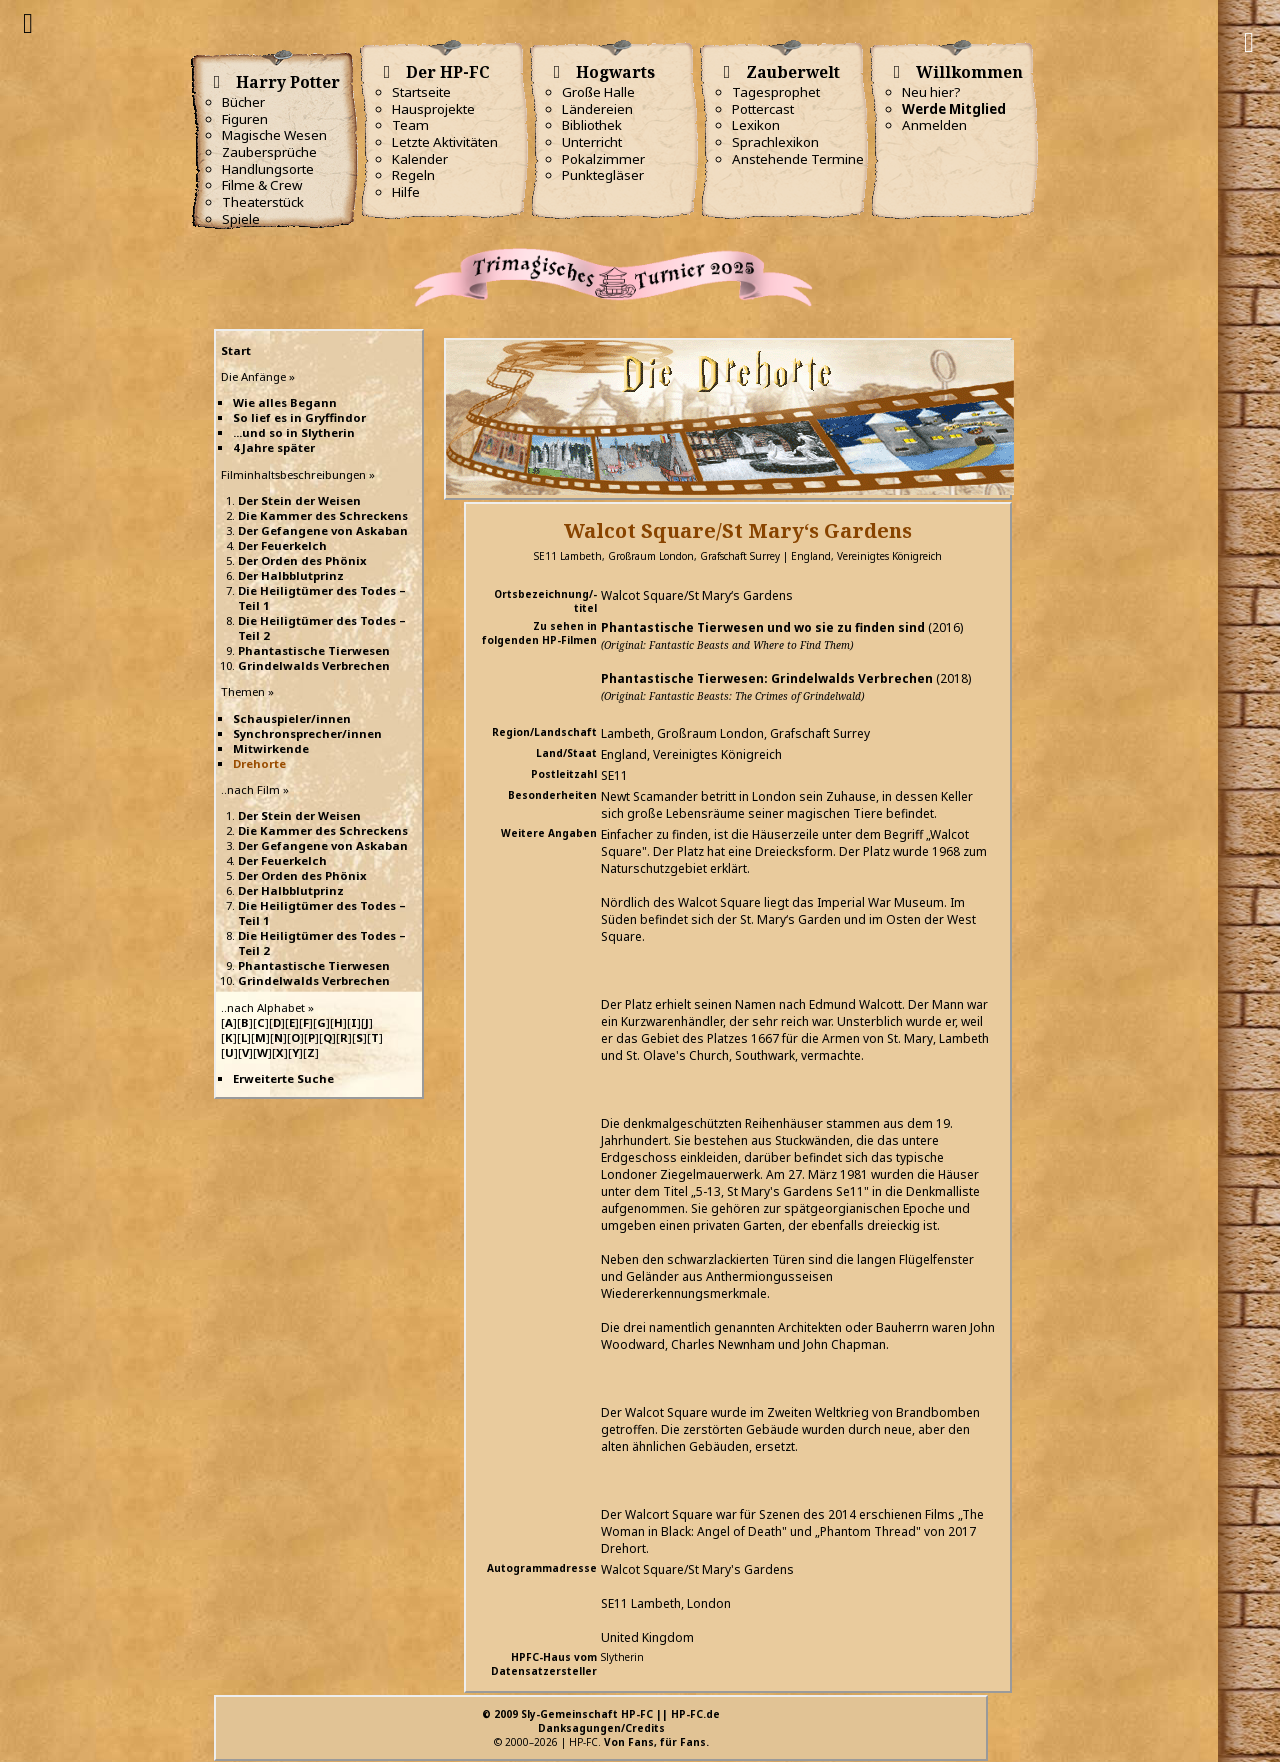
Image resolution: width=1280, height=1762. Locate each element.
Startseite (421, 92)
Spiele (241, 219)
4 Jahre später (274, 447)
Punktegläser (603, 175)
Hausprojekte (433, 109)
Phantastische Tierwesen (314, 650)
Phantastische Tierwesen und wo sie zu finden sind (763, 627)
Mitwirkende (271, 748)
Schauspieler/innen (292, 718)
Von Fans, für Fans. (656, 1742)
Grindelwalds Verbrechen (314, 665)
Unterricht (592, 142)
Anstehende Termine (798, 159)
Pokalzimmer (603, 159)
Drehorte (259, 763)
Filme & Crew (262, 185)
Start (236, 350)
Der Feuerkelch (282, 545)
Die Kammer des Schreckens (323, 515)
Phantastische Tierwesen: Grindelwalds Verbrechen (767, 678)
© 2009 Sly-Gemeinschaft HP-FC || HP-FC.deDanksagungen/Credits (601, 1721)
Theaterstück (263, 202)
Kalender (420, 159)
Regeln (413, 175)
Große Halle (598, 92)
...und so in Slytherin (294, 432)
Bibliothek (592, 125)
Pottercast (763, 109)
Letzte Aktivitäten (445, 142)
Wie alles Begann (285, 402)
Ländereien (597, 109)
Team (410, 125)
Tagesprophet (776, 92)
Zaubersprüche (269, 152)
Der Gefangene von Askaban (323, 530)
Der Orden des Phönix (302, 560)
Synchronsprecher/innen (307, 733)
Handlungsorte (268, 169)
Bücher (243, 102)
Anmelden (934, 125)
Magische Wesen (274, 135)
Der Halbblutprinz (291, 575)
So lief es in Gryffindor (299, 417)
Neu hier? (931, 92)
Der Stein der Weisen (299, 500)
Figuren (245, 119)
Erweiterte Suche (283, 1078)
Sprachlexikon (775, 142)
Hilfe (406, 192)
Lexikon (756, 125)
